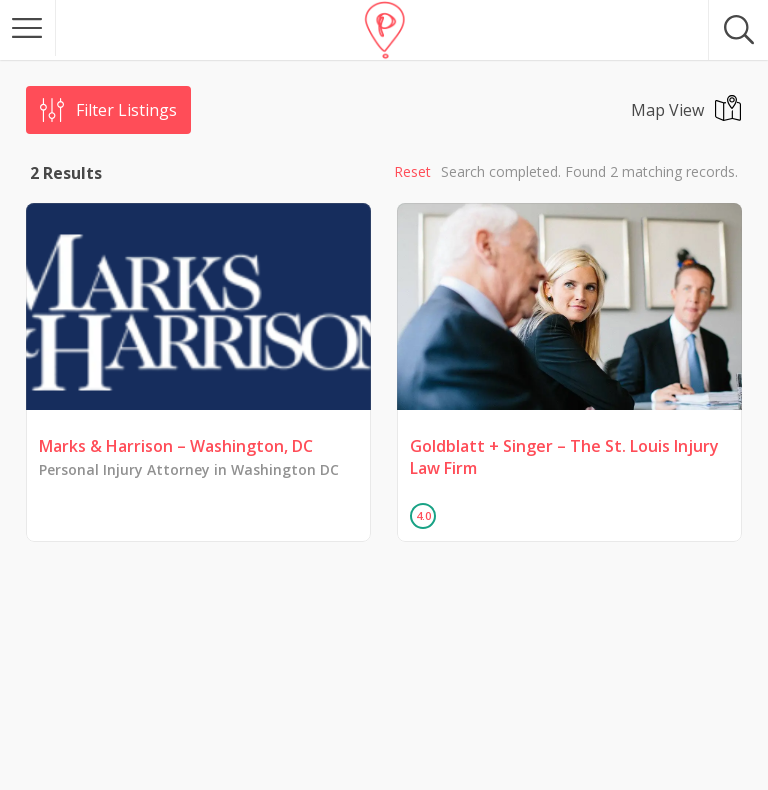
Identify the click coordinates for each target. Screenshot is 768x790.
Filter (126, 110)
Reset (412, 171)
